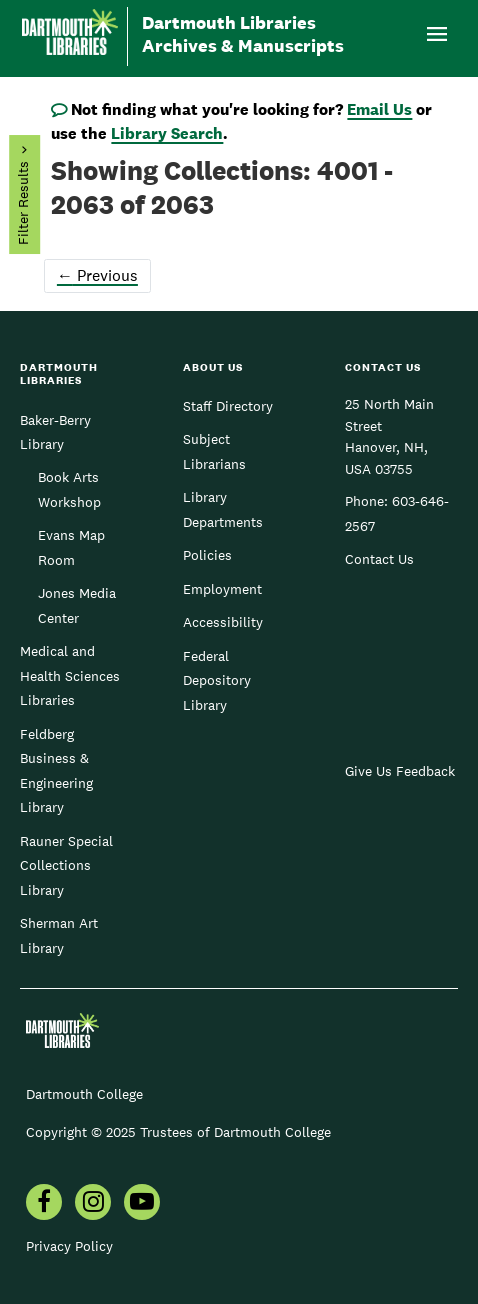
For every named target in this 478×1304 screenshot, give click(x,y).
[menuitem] (44, 1204)
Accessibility (223, 622)
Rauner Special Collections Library (66, 865)
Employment (222, 589)
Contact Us (379, 559)
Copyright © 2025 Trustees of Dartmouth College (178, 1132)
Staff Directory (228, 406)
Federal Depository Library (217, 680)
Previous (97, 275)
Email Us (379, 109)
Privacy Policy (69, 1246)
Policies (207, 555)
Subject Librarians (214, 451)
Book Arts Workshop (69, 489)
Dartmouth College (84, 1094)
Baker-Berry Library (55, 432)
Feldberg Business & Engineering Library (56, 770)
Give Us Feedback (400, 771)
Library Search (167, 133)
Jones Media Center (77, 605)
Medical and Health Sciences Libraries (70, 675)
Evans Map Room (71, 547)
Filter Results (23, 204)
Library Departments (223, 509)
